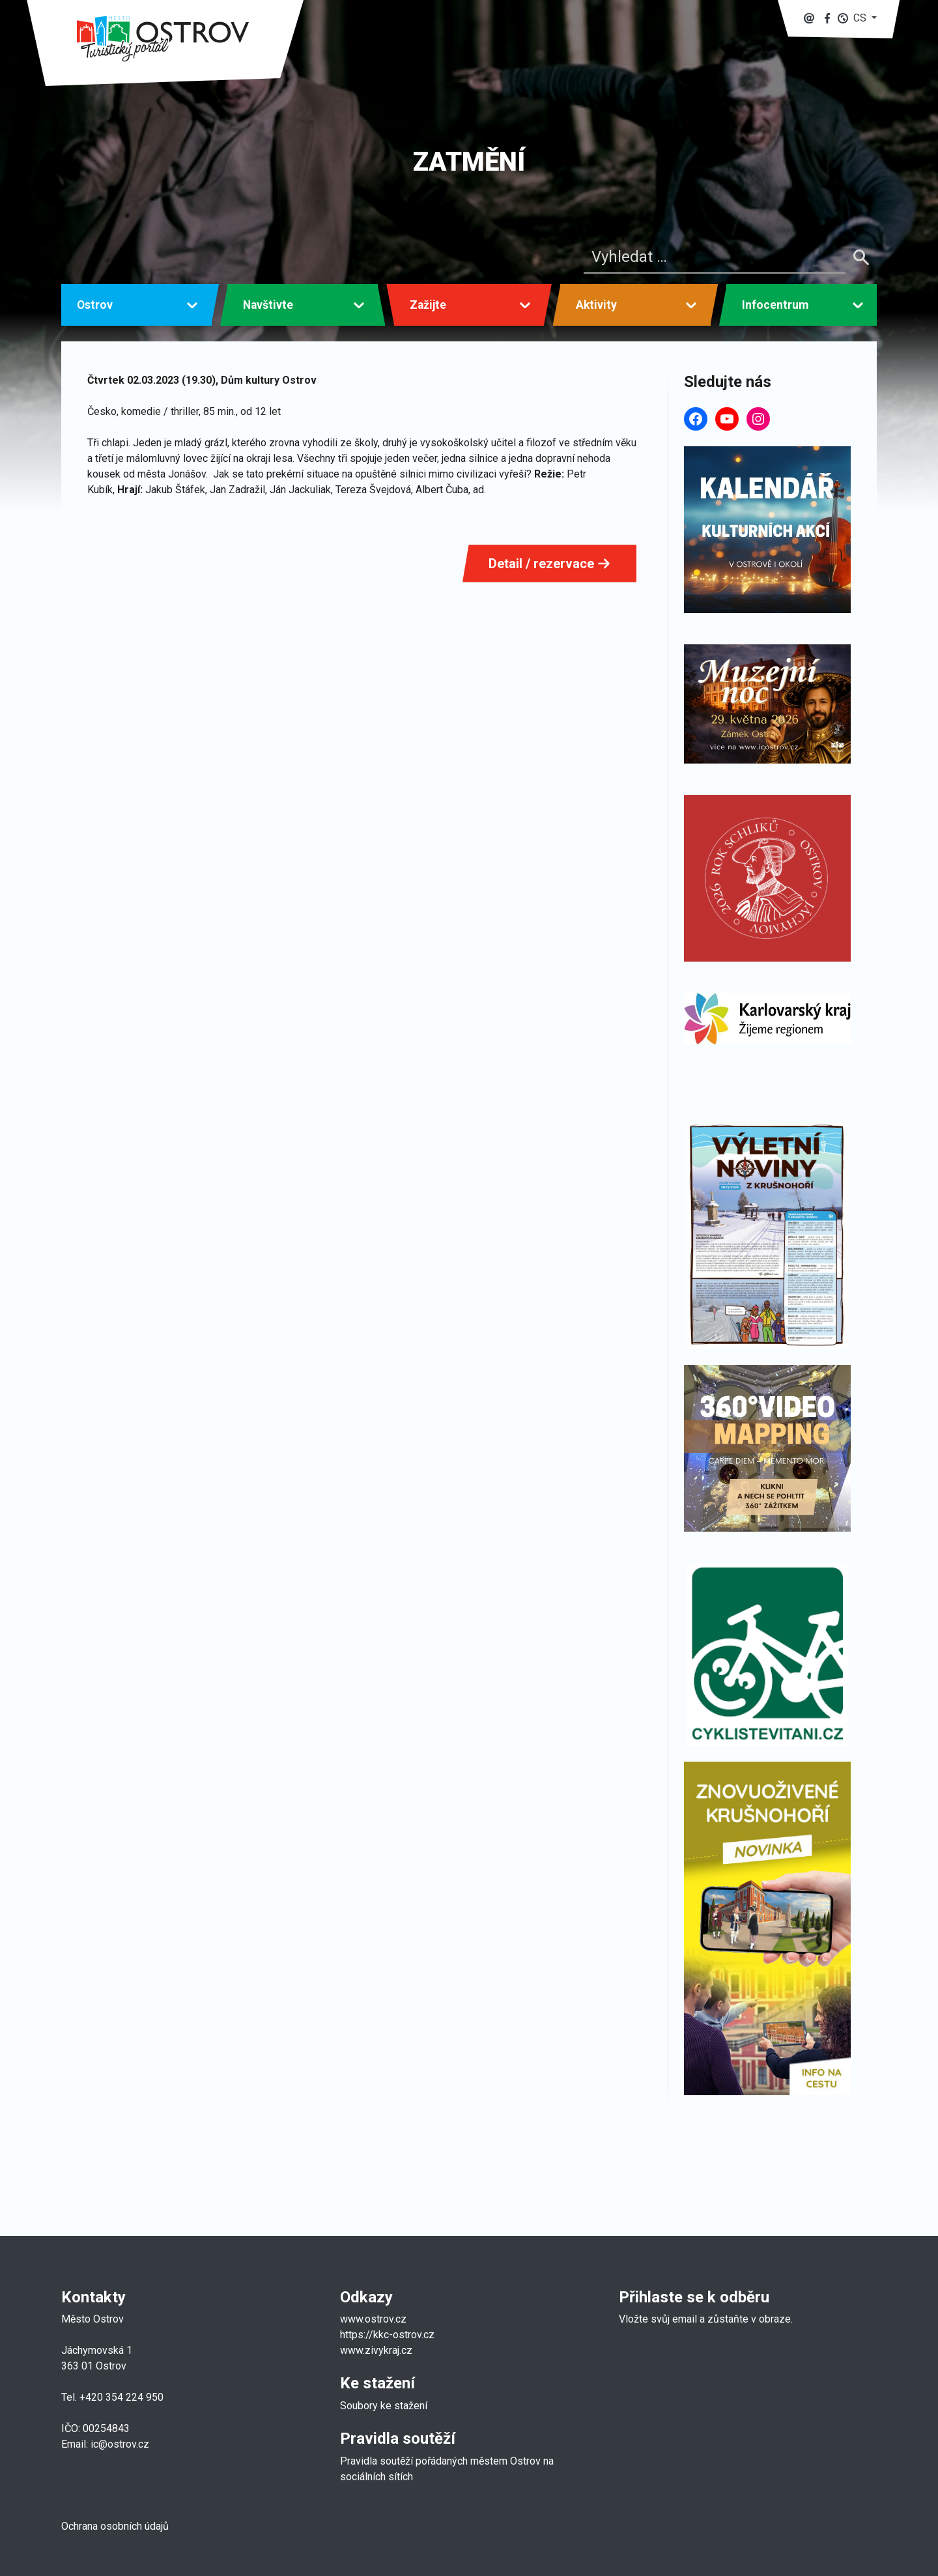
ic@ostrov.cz (120, 2444)
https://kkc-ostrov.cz (387, 2334)
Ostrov (95, 304)
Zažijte (428, 304)
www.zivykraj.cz (377, 2350)
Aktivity (596, 304)
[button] (857, 18)
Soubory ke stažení (383, 2405)
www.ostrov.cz (373, 2319)
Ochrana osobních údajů (115, 2526)
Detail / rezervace (549, 563)
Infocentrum (775, 304)
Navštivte (268, 304)
